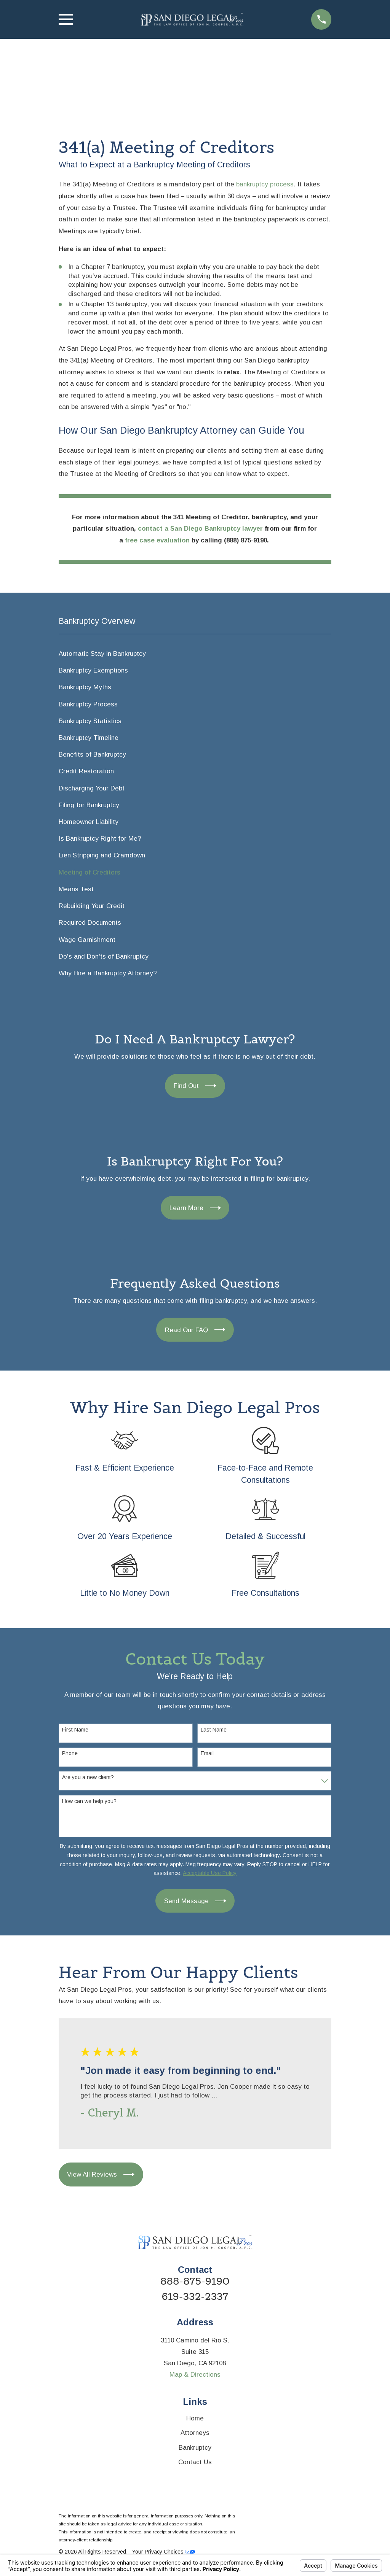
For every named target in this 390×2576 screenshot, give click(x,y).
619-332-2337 (195, 2297)
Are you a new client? (88, 1777)
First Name (75, 1730)
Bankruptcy (195, 2447)
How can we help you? (89, 1801)
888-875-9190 (195, 2282)
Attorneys (195, 2432)
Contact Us (195, 2462)
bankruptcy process (265, 184)
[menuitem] (195, 654)
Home (195, 2418)
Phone (70, 1753)
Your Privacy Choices (163, 2552)
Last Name (214, 1730)
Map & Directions (195, 2374)
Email (207, 1753)
